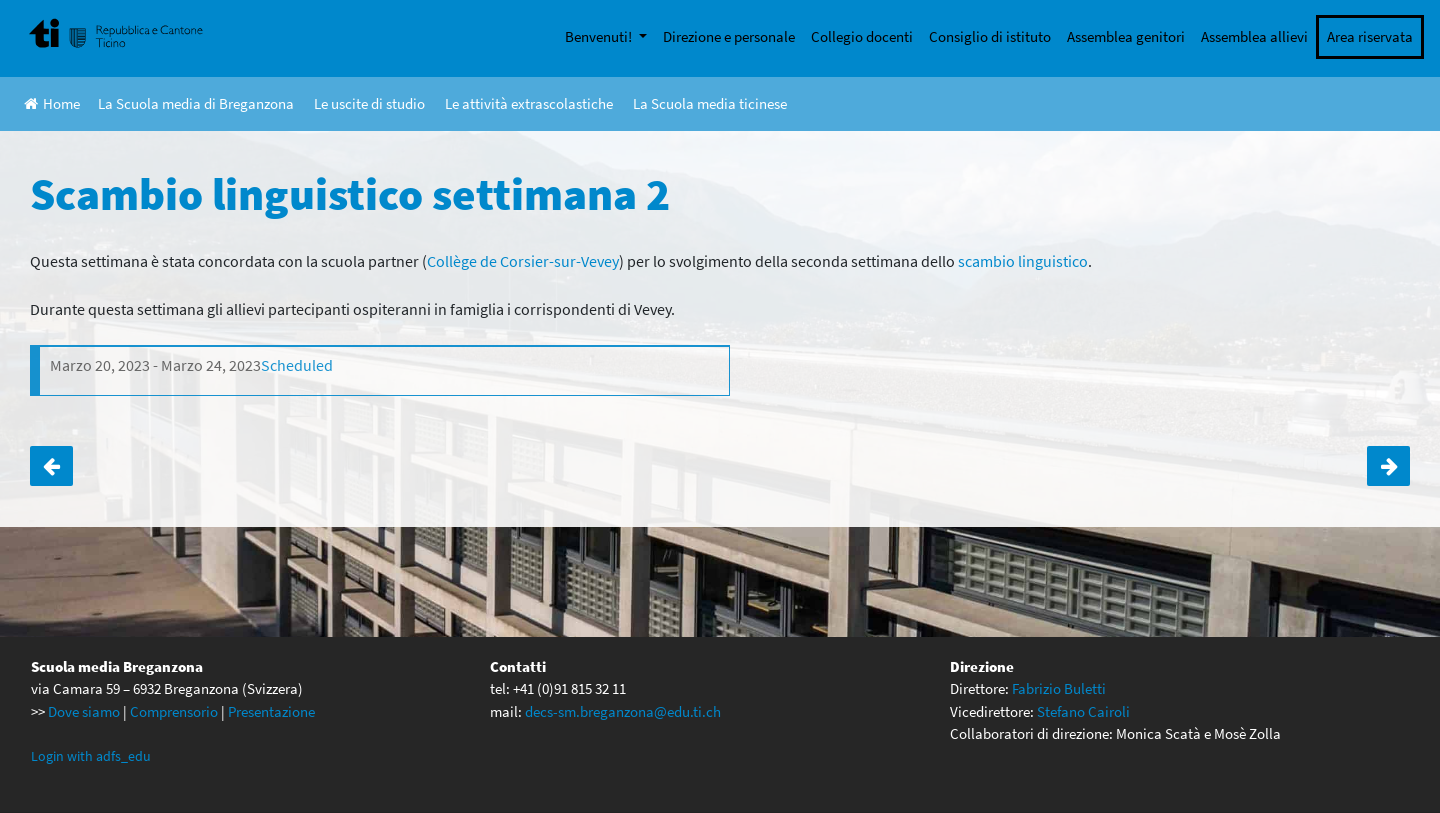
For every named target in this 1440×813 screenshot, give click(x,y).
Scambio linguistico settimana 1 (51, 466)
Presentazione (271, 711)
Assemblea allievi (1254, 36)
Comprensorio (174, 711)
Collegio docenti (862, 36)
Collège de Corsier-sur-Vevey (523, 261)
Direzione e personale (729, 36)
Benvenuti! (600, 36)
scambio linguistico (1023, 261)
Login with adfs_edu (91, 756)
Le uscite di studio (369, 103)
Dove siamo (84, 711)
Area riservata (1370, 36)
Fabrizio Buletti (1059, 688)
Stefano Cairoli (1083, 711)
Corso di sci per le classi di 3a (1388, 466)
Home (52, 103)
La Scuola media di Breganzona (196, 103)
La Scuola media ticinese (710, 103)
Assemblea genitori (1126, 36)
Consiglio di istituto (990, 36)
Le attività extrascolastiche (529, 103)
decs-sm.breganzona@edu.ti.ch (623, 711)
